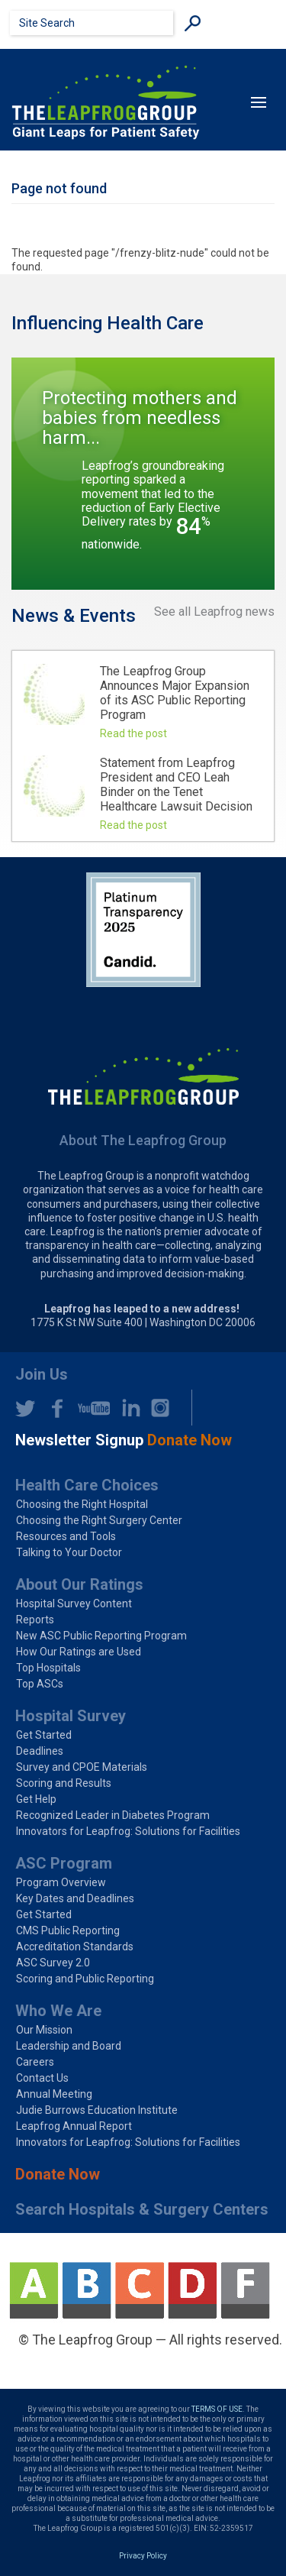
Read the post (133, 733)
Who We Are (58, 2011)
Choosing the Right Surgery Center (99, 1520)
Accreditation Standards (74, 1946)
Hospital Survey (70, 1716)
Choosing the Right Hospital (82, 1504)
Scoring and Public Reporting (85, 1978)
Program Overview (61, 1882)
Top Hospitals (48, 1668)
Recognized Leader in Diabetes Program (113, 1815)
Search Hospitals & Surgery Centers (141, 2209)
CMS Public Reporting (68, 1930)
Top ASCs (39, 1684)
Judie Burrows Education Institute (97, 2110)
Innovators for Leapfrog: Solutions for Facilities (128, 1831)
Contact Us (42, 2078)
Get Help (36, 1799)
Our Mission (44, 2030)
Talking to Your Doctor (69, 1552)
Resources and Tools (66, 1536)
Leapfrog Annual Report (74, 2126)
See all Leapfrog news (214, 612)
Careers (35, 2062)
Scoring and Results (63, 1783)
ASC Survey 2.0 (53, 1962)
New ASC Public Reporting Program (101, 1635)
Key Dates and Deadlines (75, 1898)
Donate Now (57, 2174)
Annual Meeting (54, 2094)
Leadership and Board (68, 2046)
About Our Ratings (79, 1584)
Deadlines (39, 1751)
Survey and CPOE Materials (81, 1767)
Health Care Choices (87, 1485)
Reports (35, 1619)
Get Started (44, 1735)
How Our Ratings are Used (78, 1652)
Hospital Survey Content (74, 1603)
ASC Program (63, 1863)
